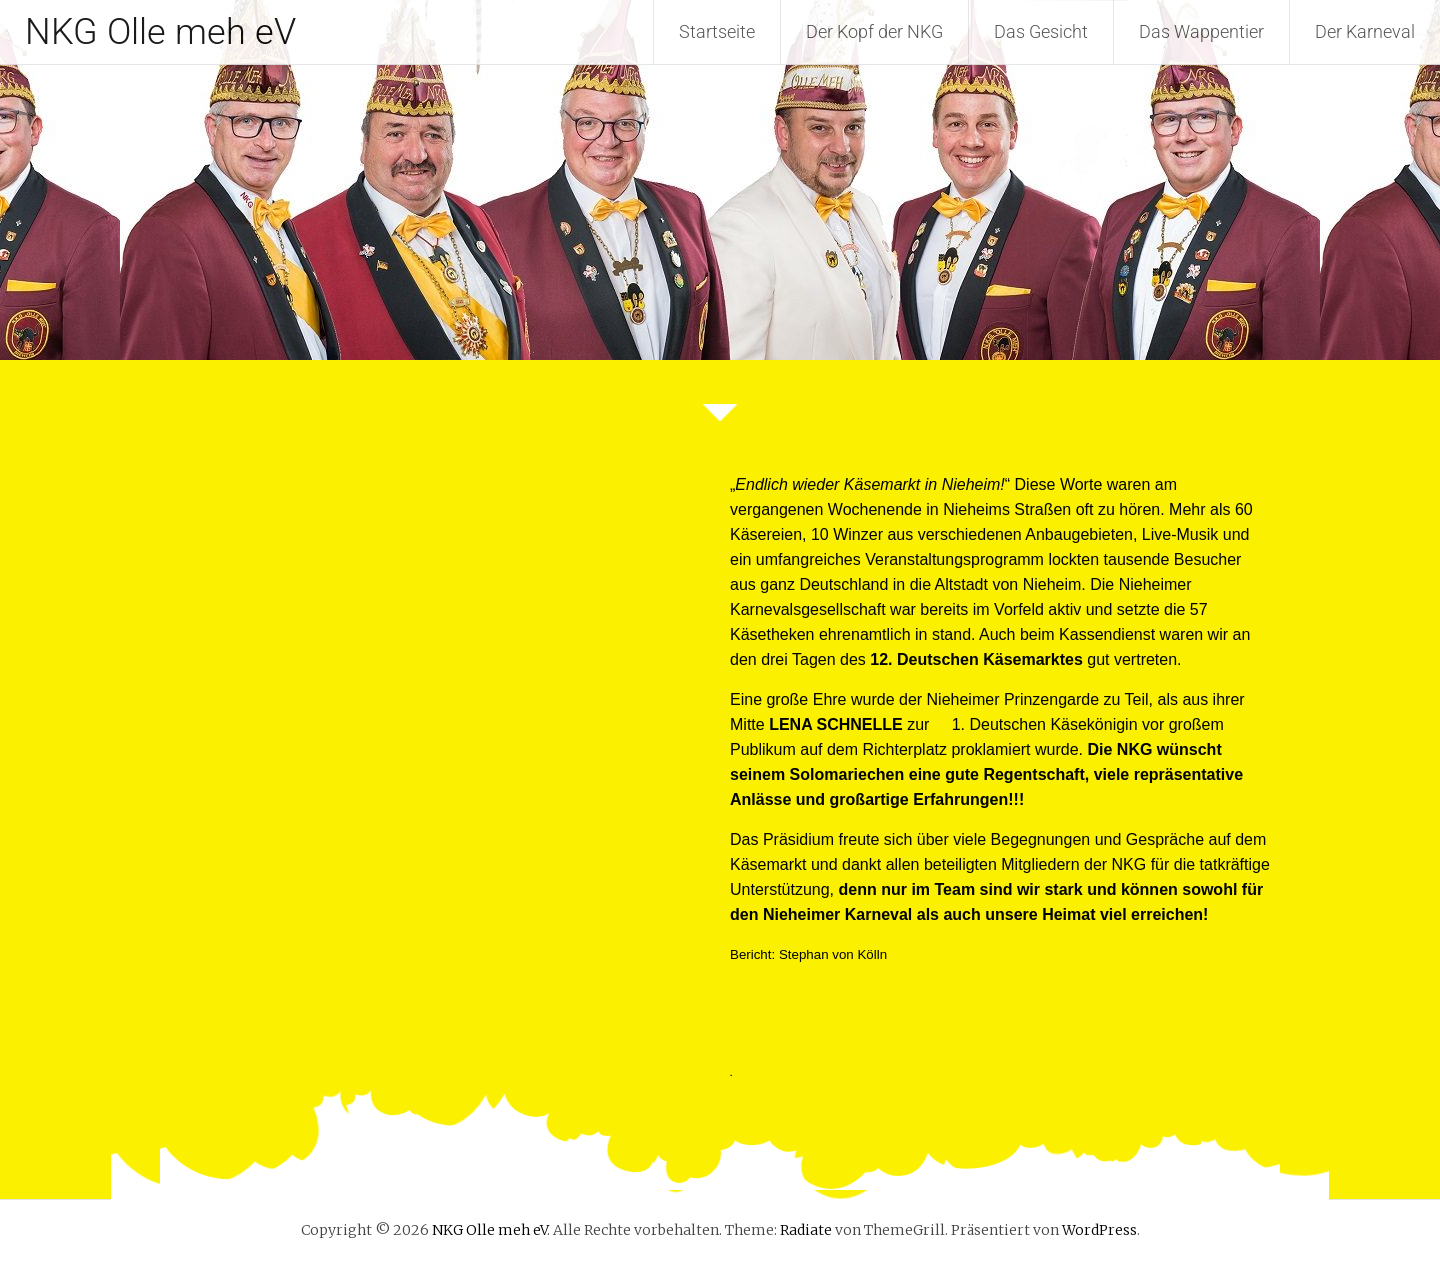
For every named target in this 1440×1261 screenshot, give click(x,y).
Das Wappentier (1201, 31)
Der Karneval (1365, 31)
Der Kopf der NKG (874, 31)
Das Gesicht (1041, 31)
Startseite (717, 31)
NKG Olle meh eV (160, 32)
